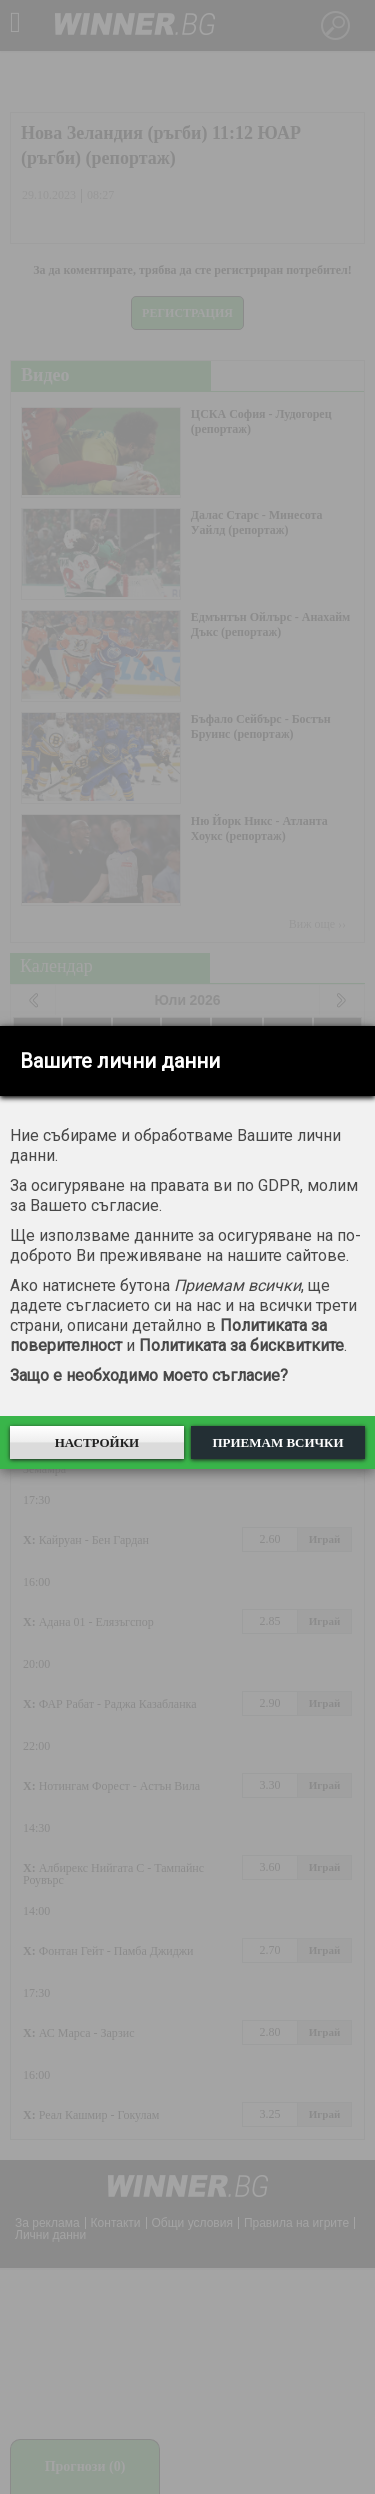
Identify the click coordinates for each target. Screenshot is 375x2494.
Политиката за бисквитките (241, 1345)
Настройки (97, 1442)
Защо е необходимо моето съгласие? (149, 1375)
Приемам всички (277, 1442)
